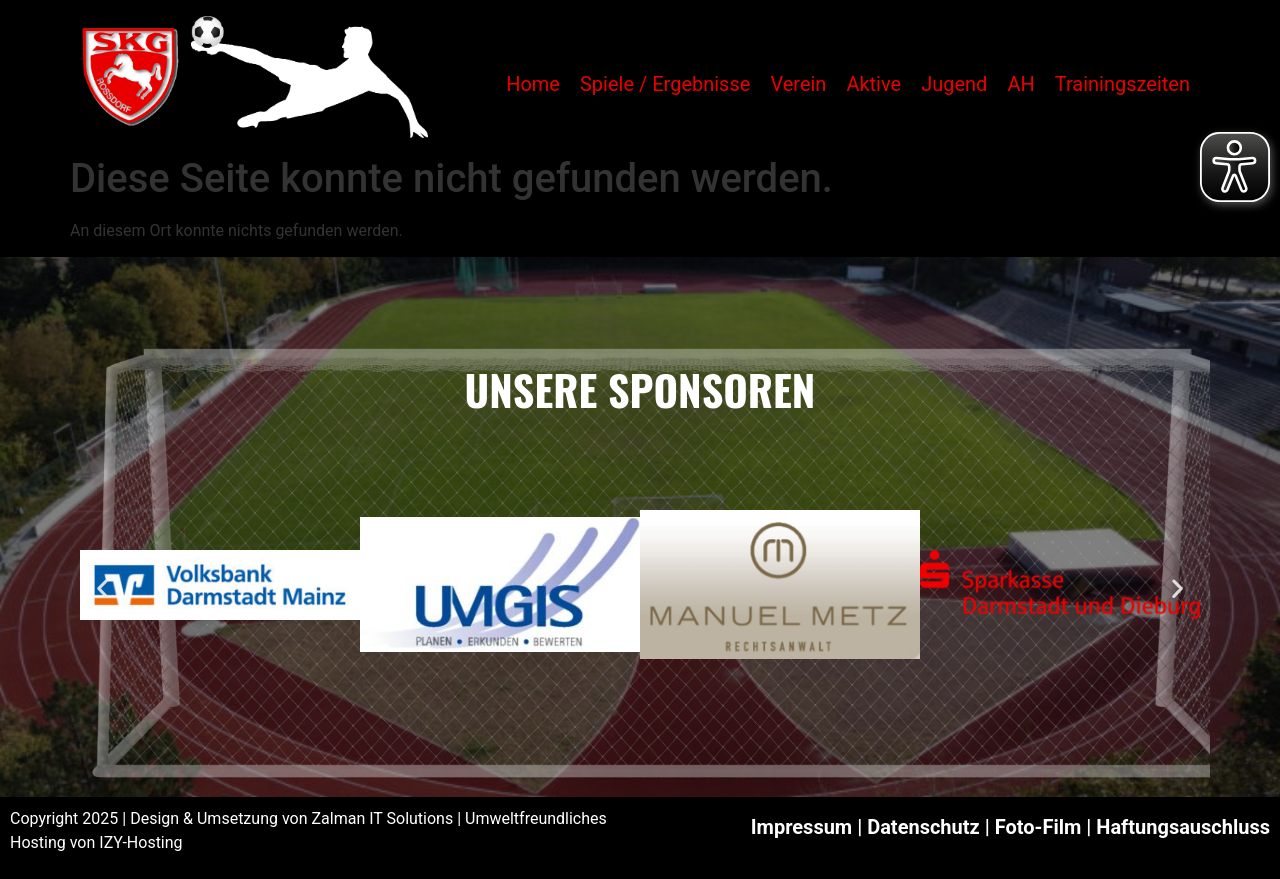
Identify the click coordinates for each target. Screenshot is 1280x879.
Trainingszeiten (1122, 84)
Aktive (873, 84)
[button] (102, 588)
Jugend (954, 84)
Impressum (801, 827)
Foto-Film (1038, 827)
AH (1020, 84)
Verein (798, 84)
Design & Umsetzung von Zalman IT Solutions (291, 818)
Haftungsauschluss (1183, 827)
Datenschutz (923, 827)
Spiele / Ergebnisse (665, 84)
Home (533, 84)
